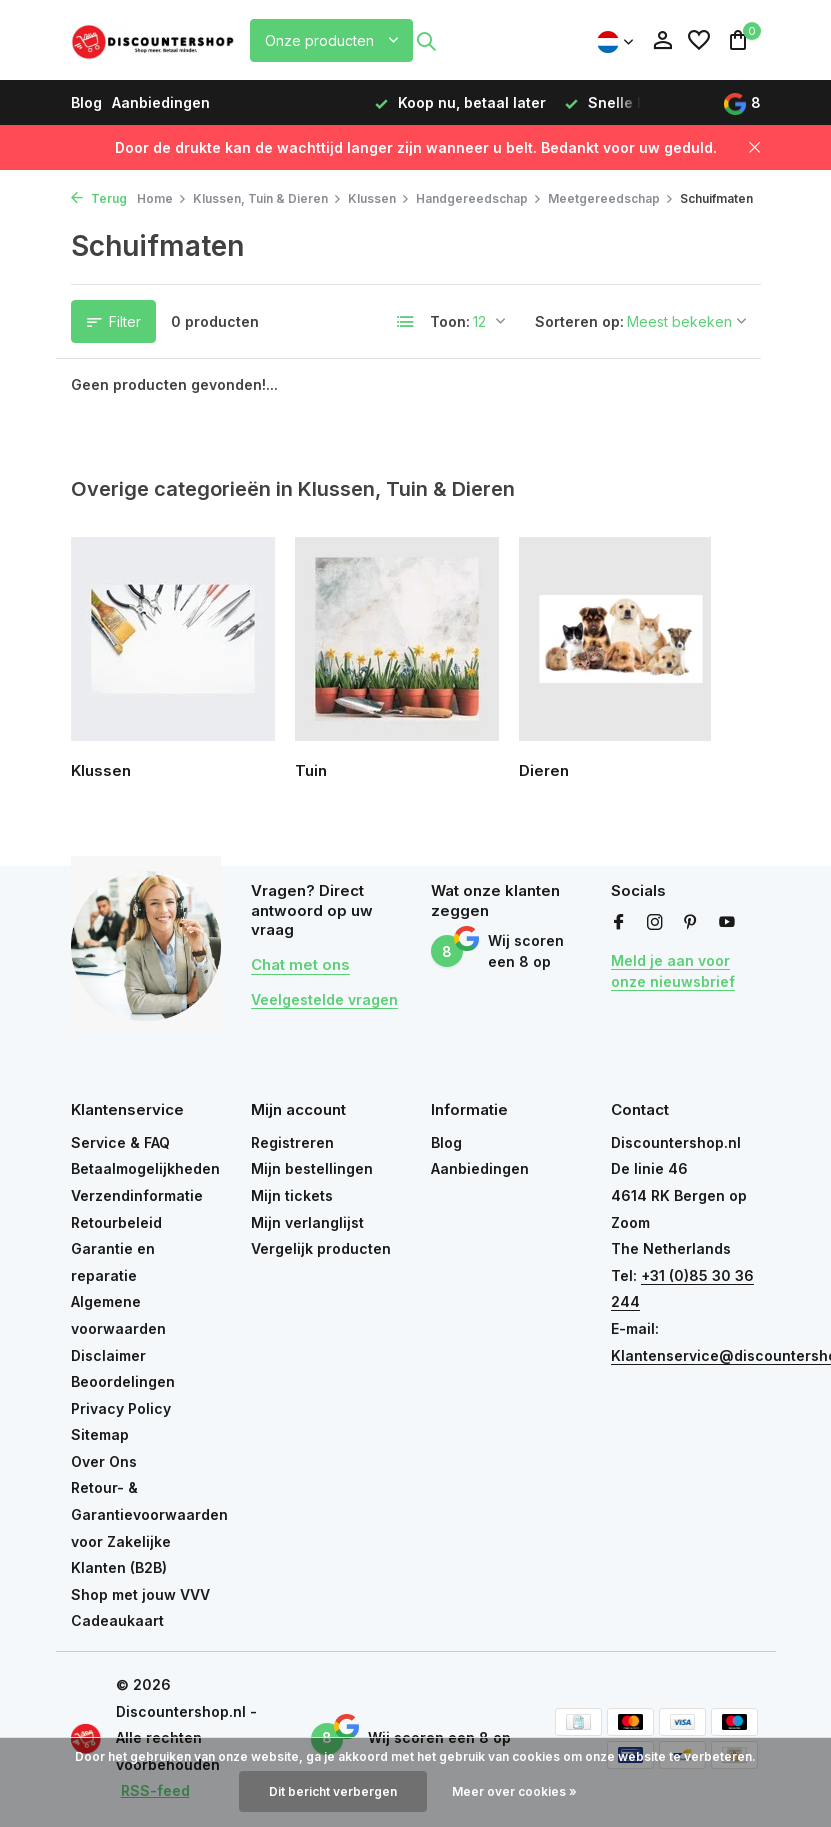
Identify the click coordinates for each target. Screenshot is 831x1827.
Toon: (450, 321)
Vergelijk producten (321, 1248)
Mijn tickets (292, 1195)
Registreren (292, 1142)
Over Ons (104, 1461)
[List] (406, 322)
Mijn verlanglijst (307, 1222)
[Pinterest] (691, 923)
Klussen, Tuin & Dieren (267, 198)
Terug (99, 198)
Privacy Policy (121, 1408)
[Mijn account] (662, 41)
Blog (86, 102)
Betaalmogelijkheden (145, 1168)
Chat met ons (300, 964)
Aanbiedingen (161, 102)
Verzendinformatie (137, 1195)
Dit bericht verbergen (333, 1791)
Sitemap (100, 1434)
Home (162, 198)
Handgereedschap (479, 198)
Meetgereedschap (611, 198)
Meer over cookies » (514, 1791)
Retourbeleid (116, 1222)
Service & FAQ (120, 1142)
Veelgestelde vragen (324, 999)
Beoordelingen (123, 1381)
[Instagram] (655, 923)
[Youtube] (727, 923)
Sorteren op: (579, 321)
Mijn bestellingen (312, 1168)
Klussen (379, 198)
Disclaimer (108, 1355)
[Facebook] (619, 923)
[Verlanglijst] (699, 41)
